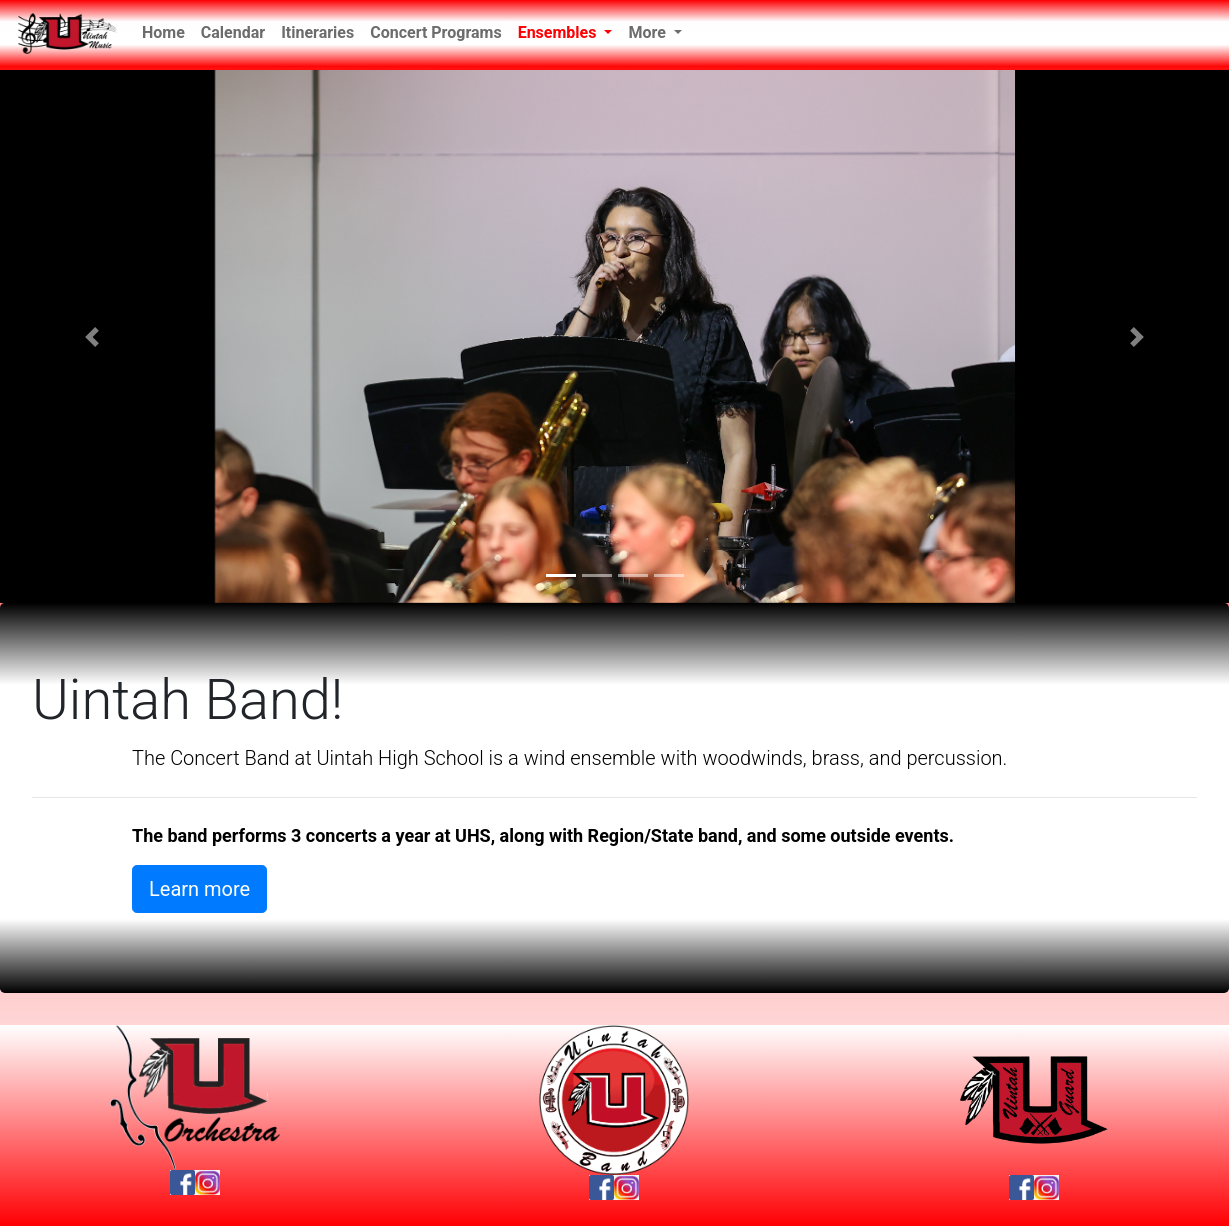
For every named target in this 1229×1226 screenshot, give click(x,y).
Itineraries (317, 32)
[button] (92, 336)
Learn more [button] (199, 889)
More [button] (648, 32)
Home (167, 31)
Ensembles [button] (559, 32)
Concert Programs (435, 32)
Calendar (233, 32)
